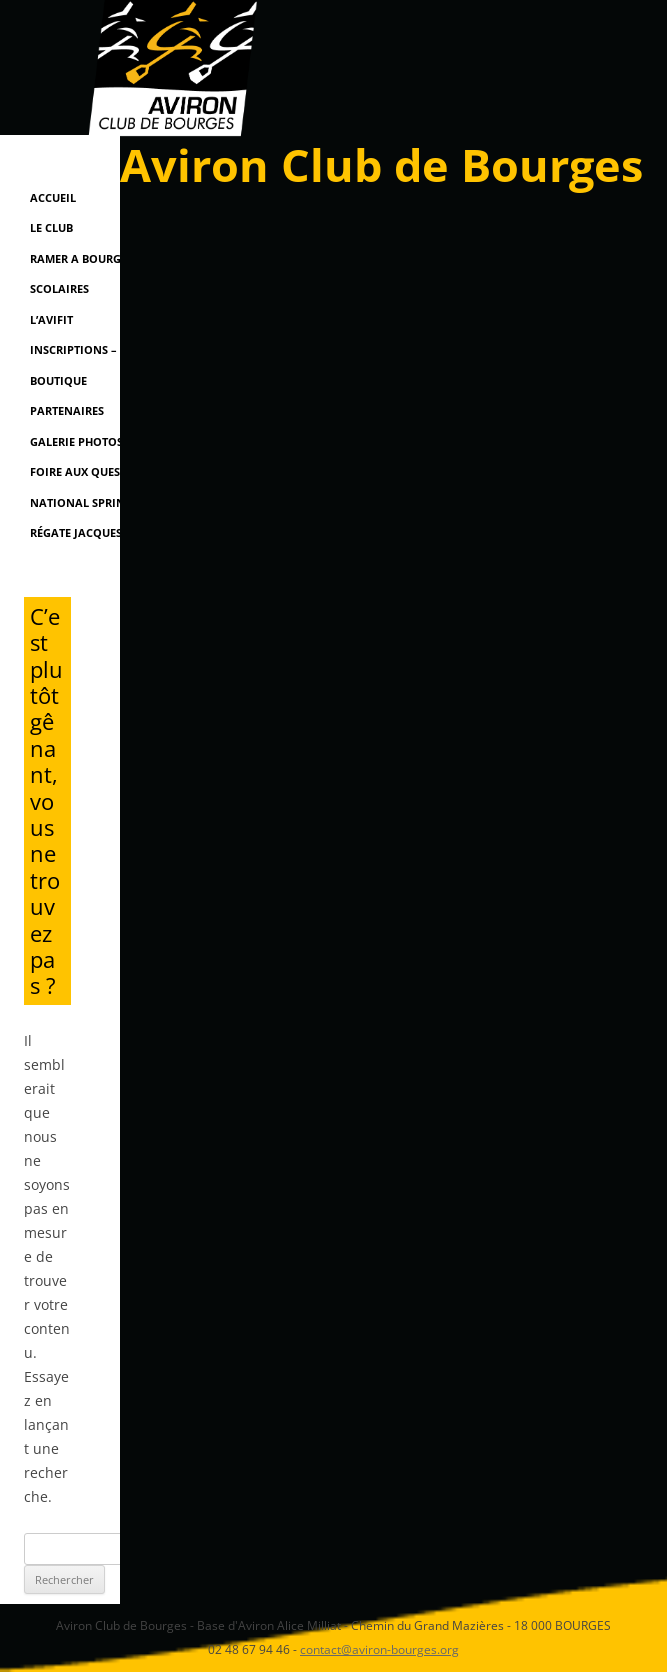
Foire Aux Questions (92, 471)
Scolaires (59, 288)
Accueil (53, 197)
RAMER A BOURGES (81, 258)
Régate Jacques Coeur (96, 532)
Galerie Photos (76, 441)
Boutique (58, 380)
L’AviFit (51, 319)
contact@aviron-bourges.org (379, 1649)
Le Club (51, 227)
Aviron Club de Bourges (381, 164)
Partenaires (67, 410)
